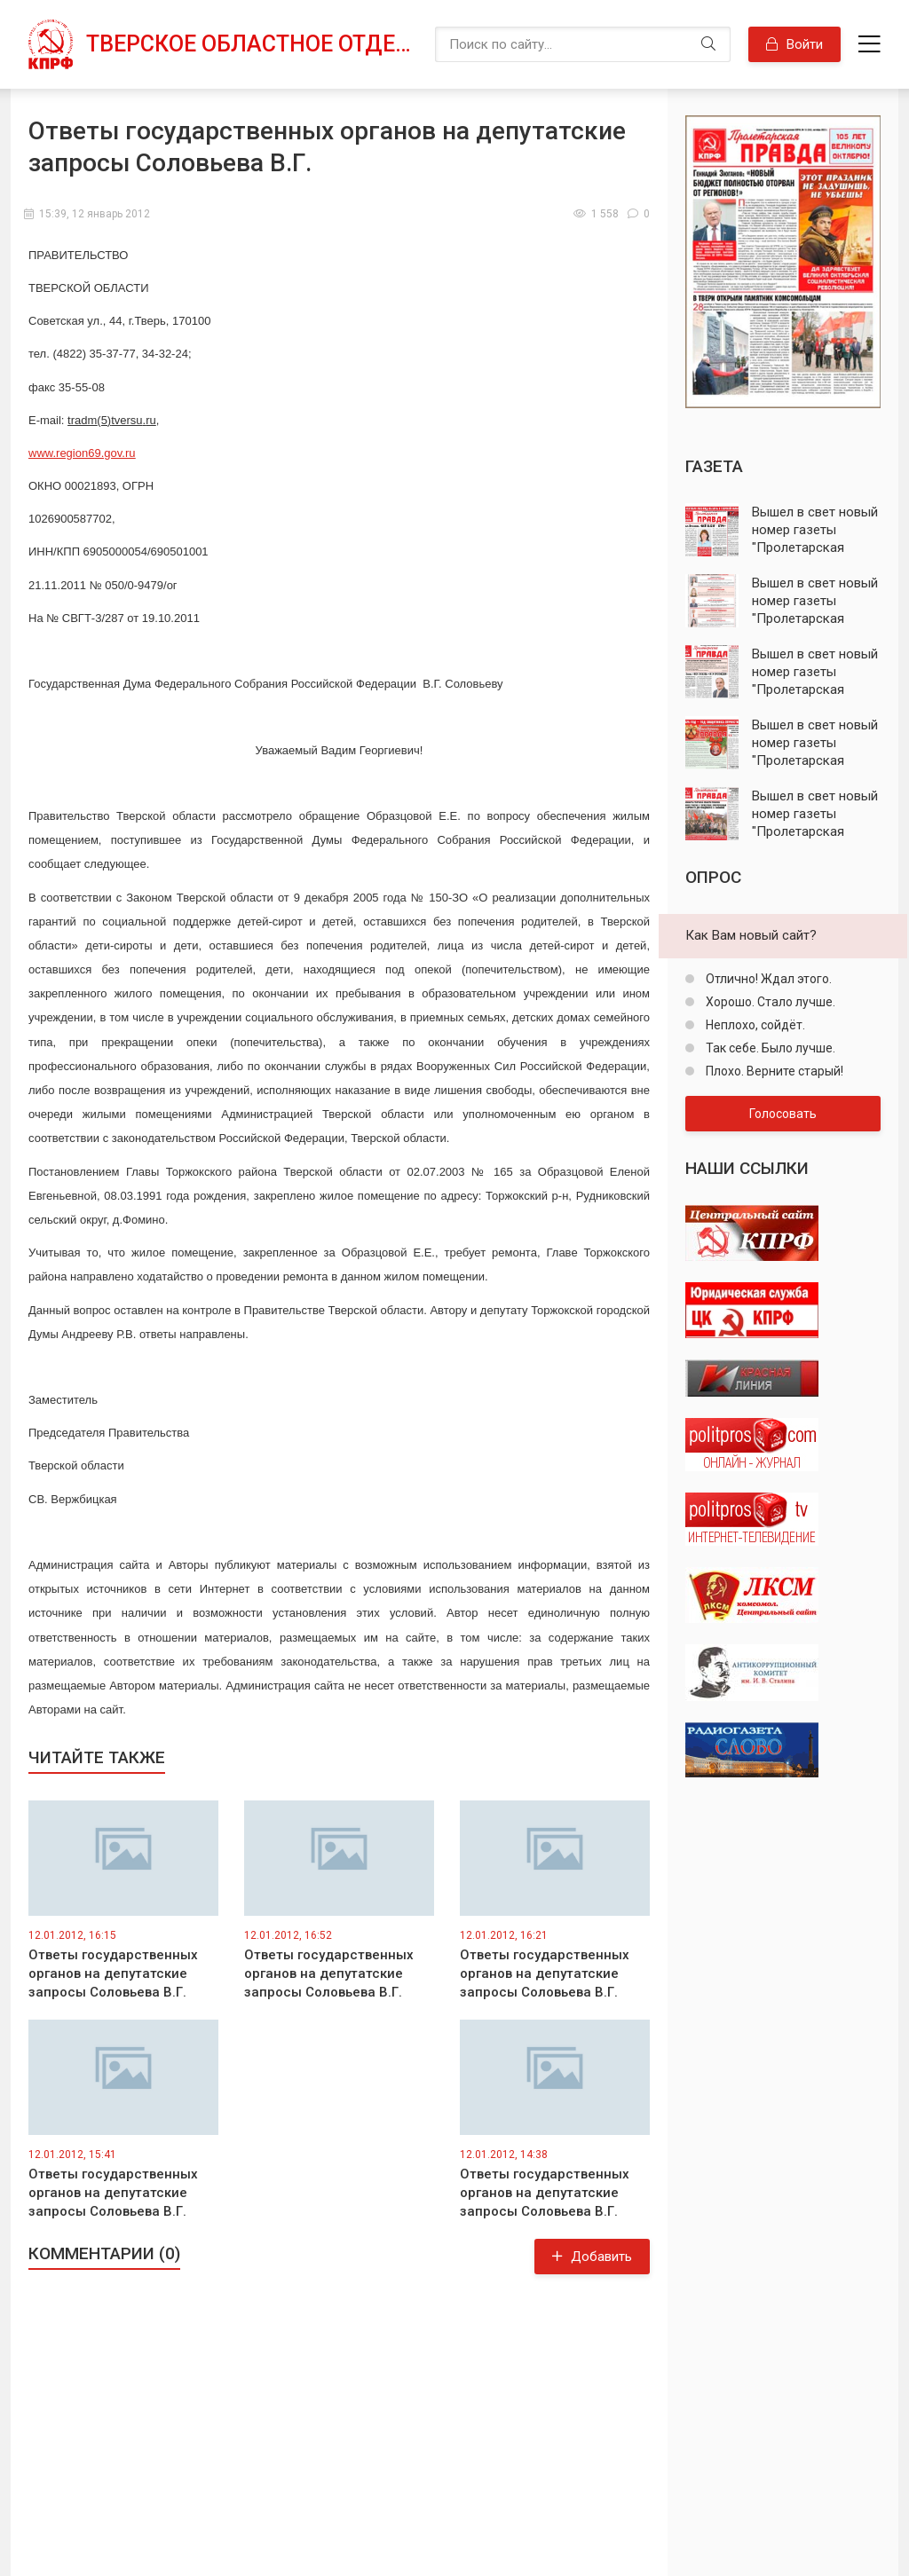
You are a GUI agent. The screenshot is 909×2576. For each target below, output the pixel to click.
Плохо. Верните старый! (773, 1071)
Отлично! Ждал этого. (767, 979)
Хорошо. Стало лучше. (769, 1002)
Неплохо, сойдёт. (754, 1025)
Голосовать (783, 1114)
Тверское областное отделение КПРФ (251, 44)
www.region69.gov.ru (81, 453)
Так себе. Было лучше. (769, 1048)
